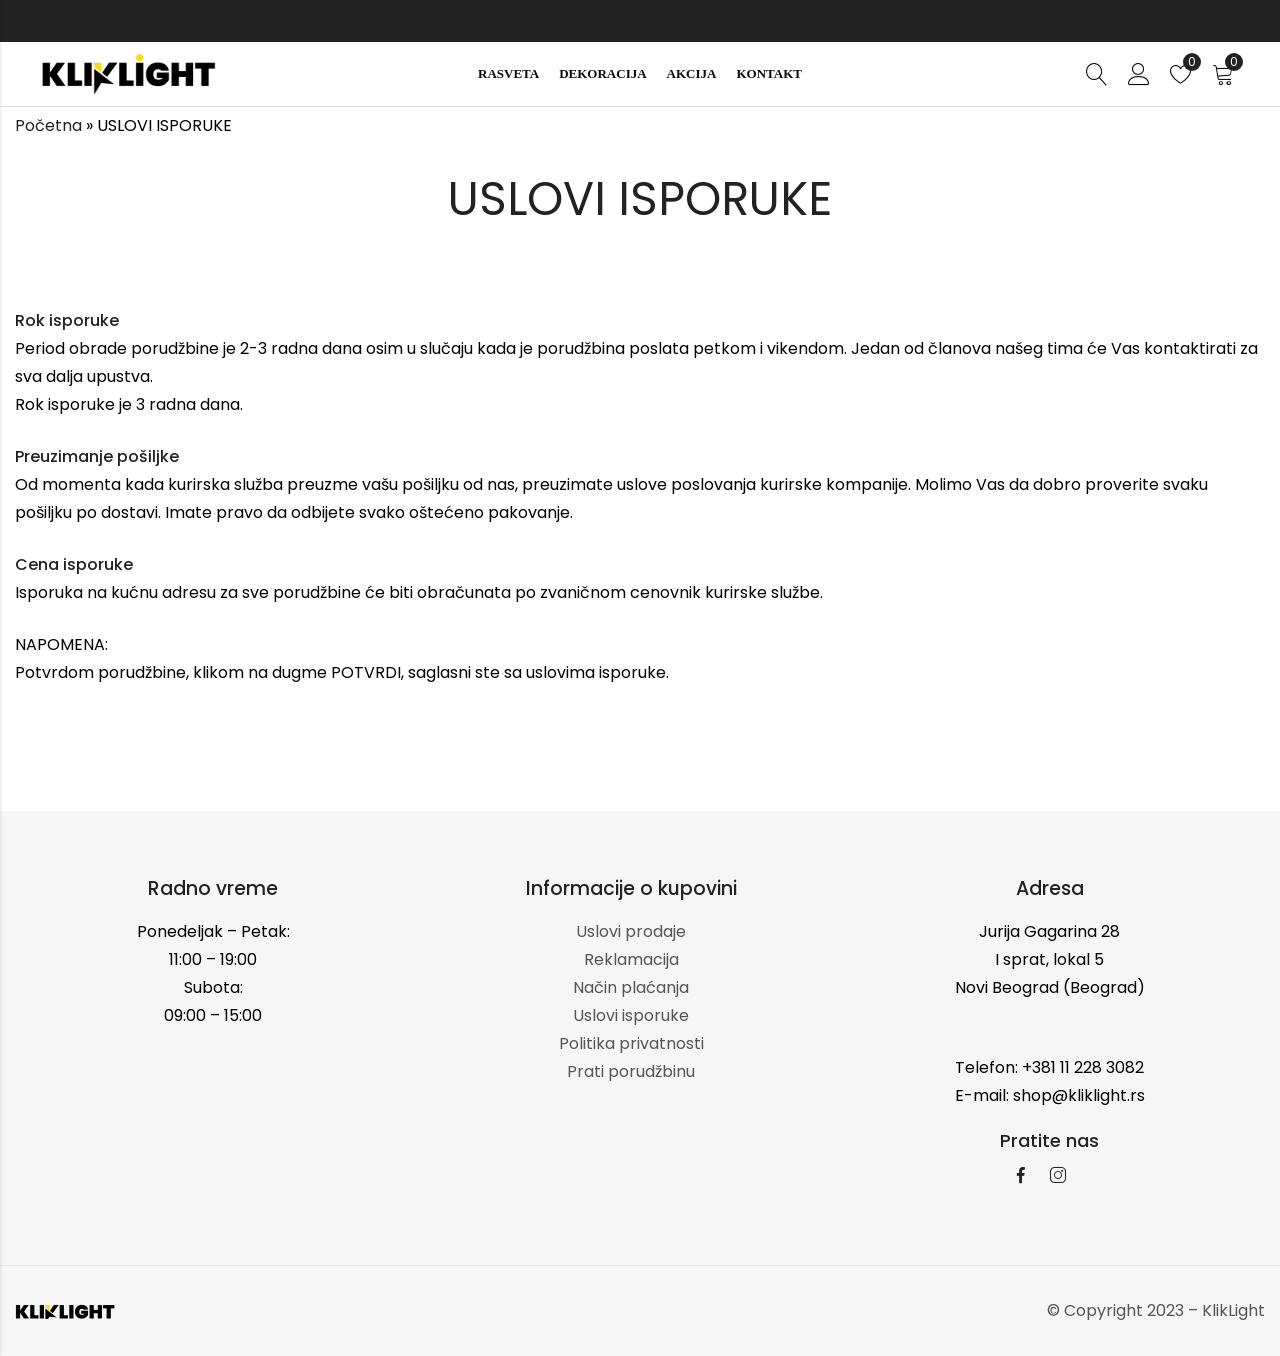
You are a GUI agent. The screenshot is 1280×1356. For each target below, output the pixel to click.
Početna (48, 125)
